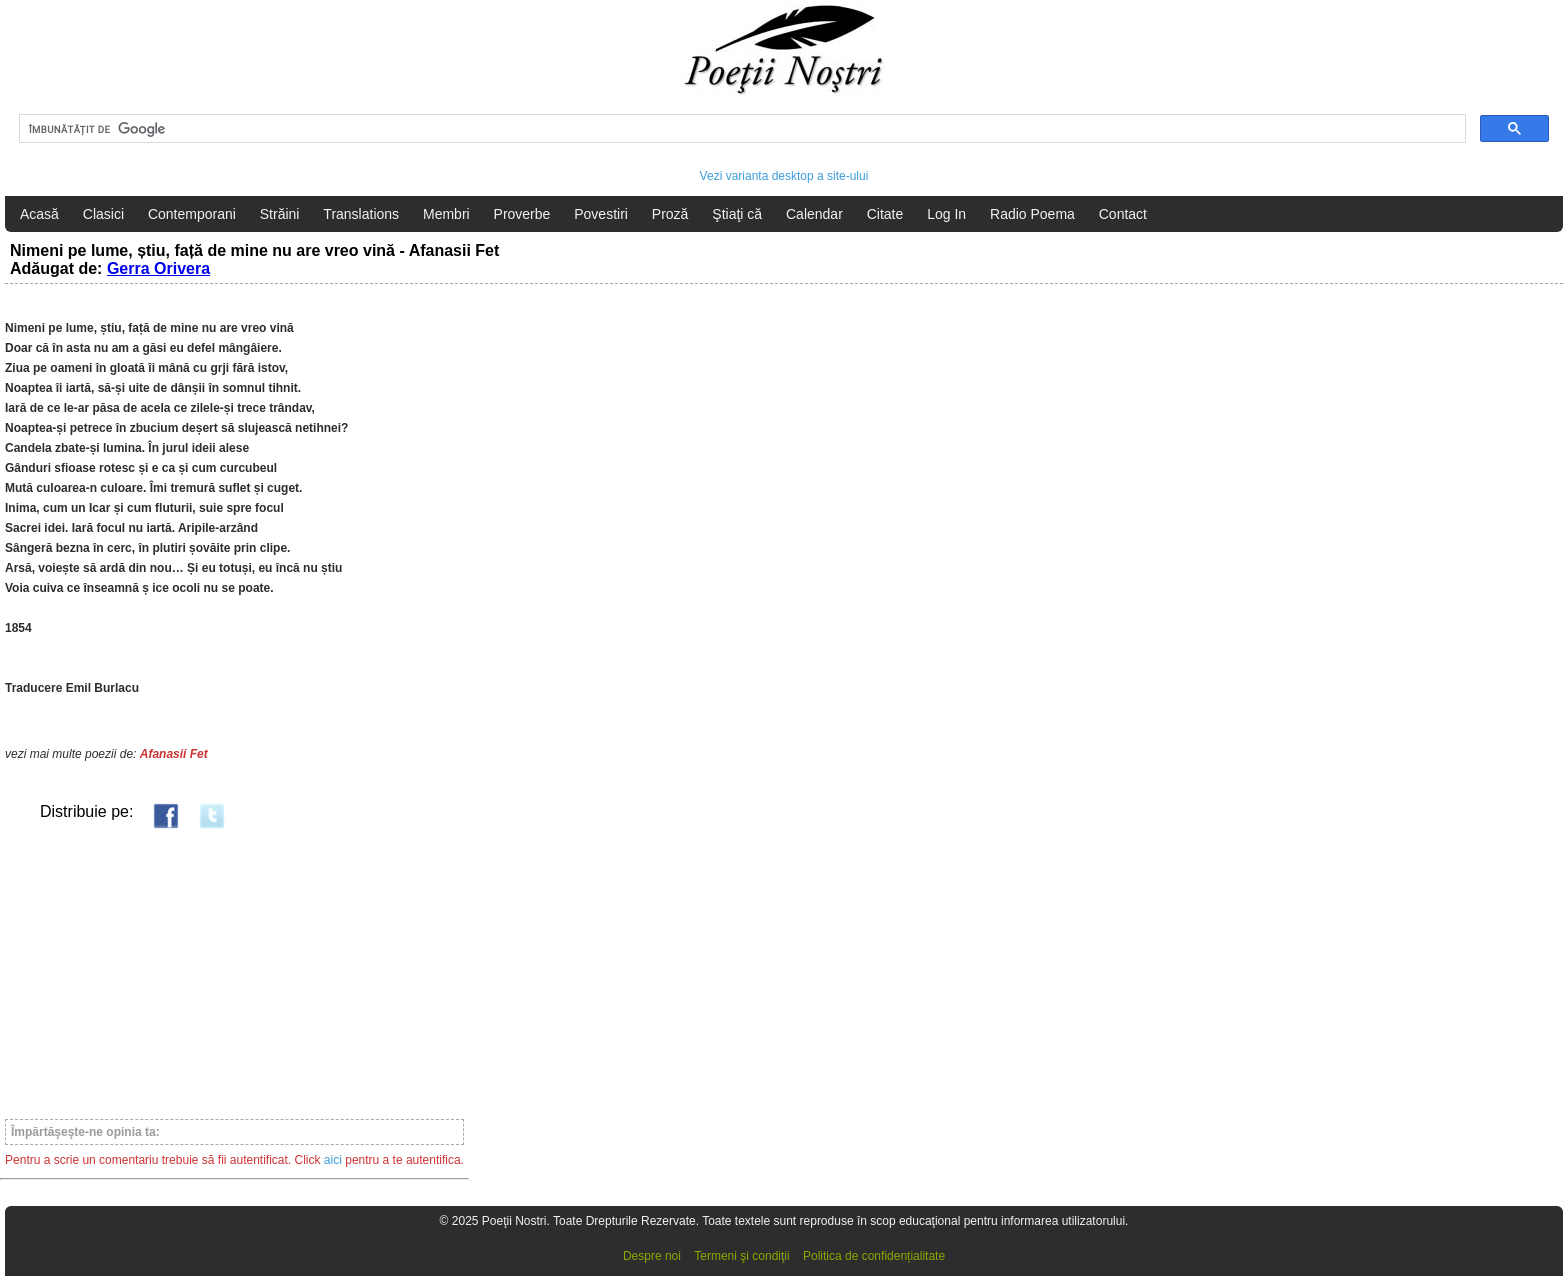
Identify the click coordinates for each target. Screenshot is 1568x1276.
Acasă (39, 214)
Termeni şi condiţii (741, 1256)
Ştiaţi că (737, 214)
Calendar (814, 214)
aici (333, 1160)
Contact (1123, 214)
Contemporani (192, 214)
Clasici (103, 214)
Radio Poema (1032, 214)
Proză (670, 214)
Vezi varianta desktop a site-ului (784, 176)
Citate (885, 214)
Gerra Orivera (158, 268)
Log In (946, 214)
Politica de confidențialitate (874, 1256)
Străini (280, 214)
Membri (446, 214)
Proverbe (522, 214)
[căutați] (740, 129)
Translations (361, 214)
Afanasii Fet (174, 754)
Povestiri (601, 214)
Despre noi (652, 1256)
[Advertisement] (234, 973)
